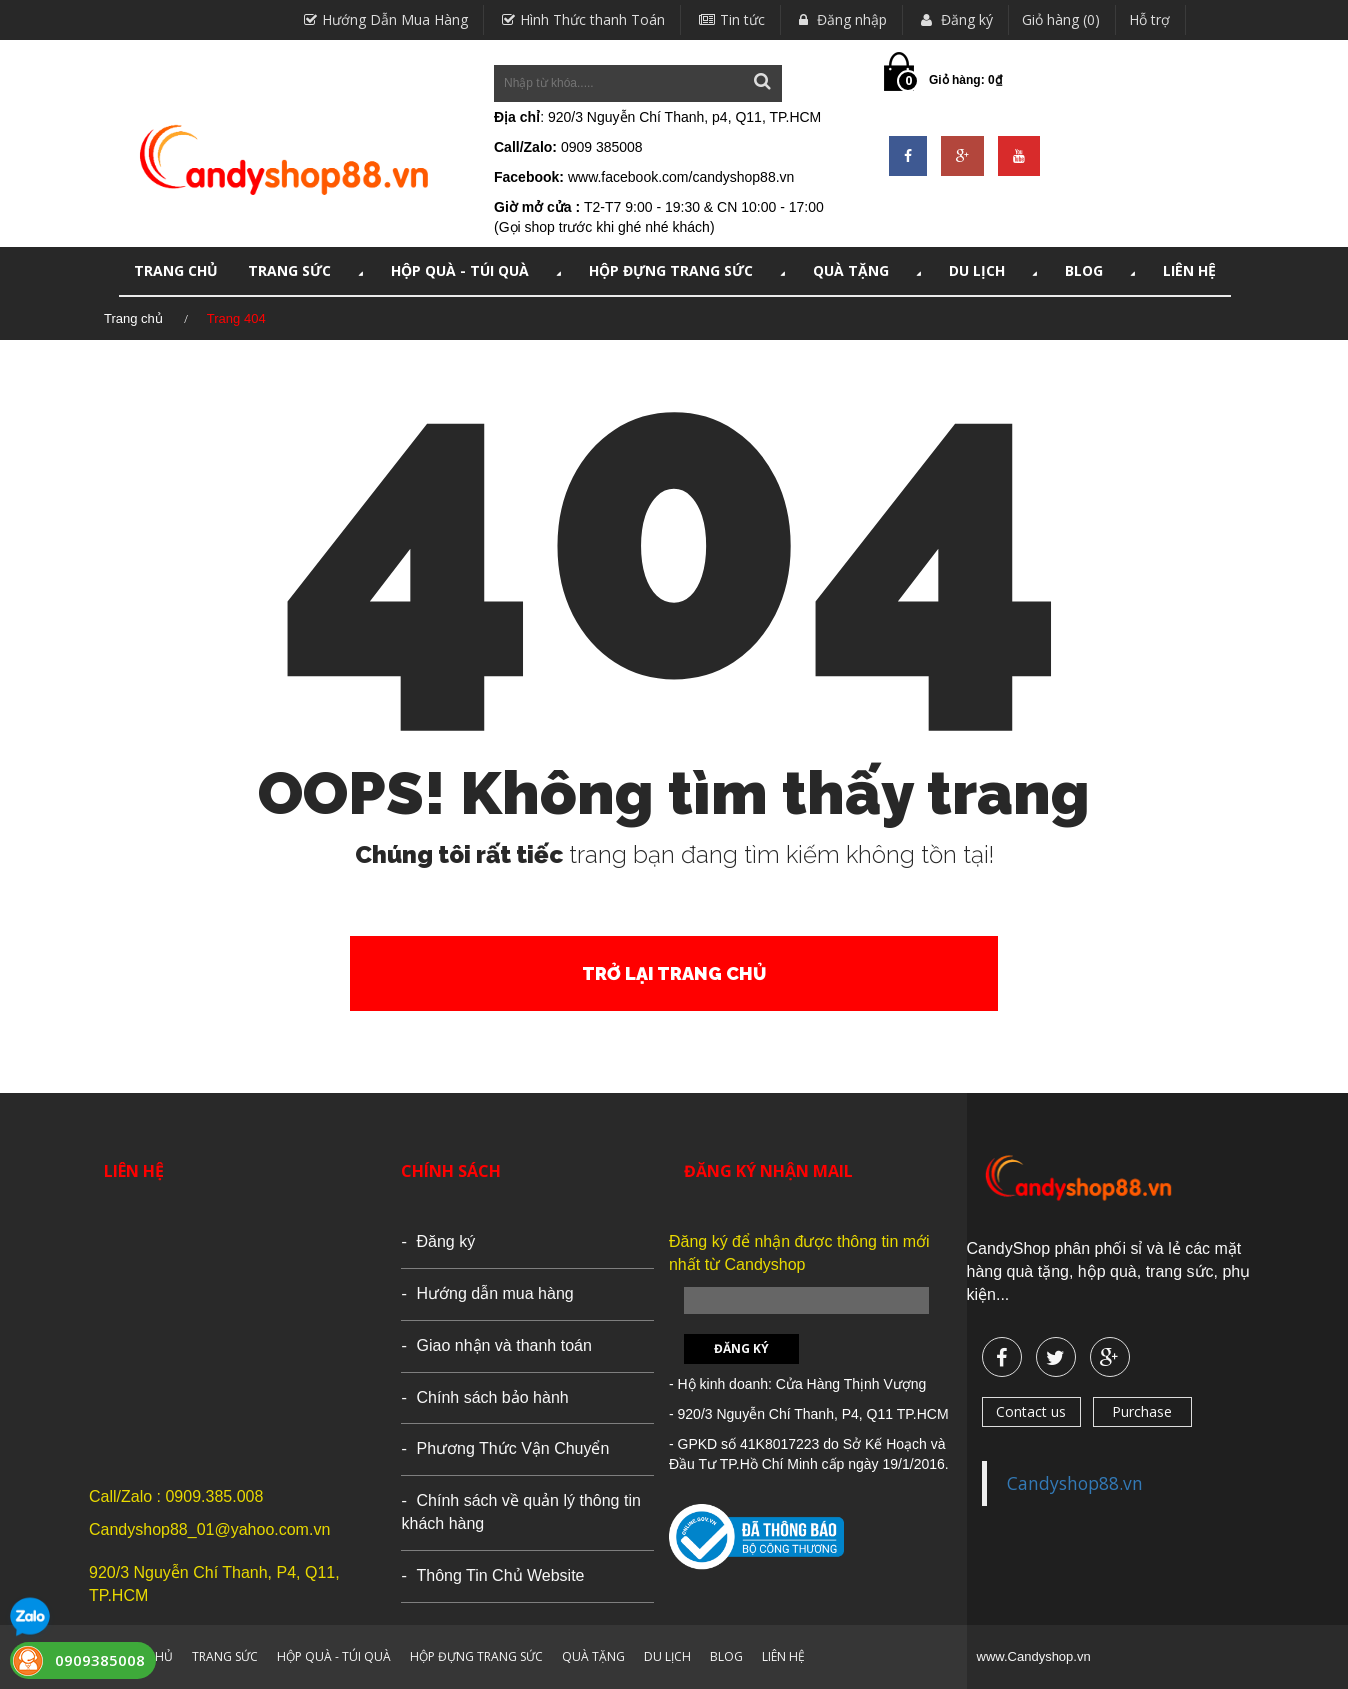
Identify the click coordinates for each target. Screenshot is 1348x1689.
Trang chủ (133, 318)
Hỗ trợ (1149, 19)
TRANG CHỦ (176, 270)
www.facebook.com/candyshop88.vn (681, 177)
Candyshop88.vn (1075, 1483)
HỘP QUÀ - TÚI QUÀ (478, 270)
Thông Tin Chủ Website (500, 1575)
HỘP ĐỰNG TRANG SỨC (689, 270)
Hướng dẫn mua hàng (494, 1293)
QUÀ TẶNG (869, 270)
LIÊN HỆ (1189, 270)
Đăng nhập (840, 19)
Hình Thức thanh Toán (581, 19)
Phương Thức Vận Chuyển (512, 1448)
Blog (1102, 270)
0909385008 (100, 1660)
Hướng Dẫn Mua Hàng (383, 19)
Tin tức (729, 19)
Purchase (1142, 1411)
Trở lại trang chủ (674, 973)
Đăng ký (954, 19)
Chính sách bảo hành (492, 1397)
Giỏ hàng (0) (1061, 19)
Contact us (1031, 1411)
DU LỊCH (995, 270)
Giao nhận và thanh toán (503, 1345)
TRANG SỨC (307, 270)
